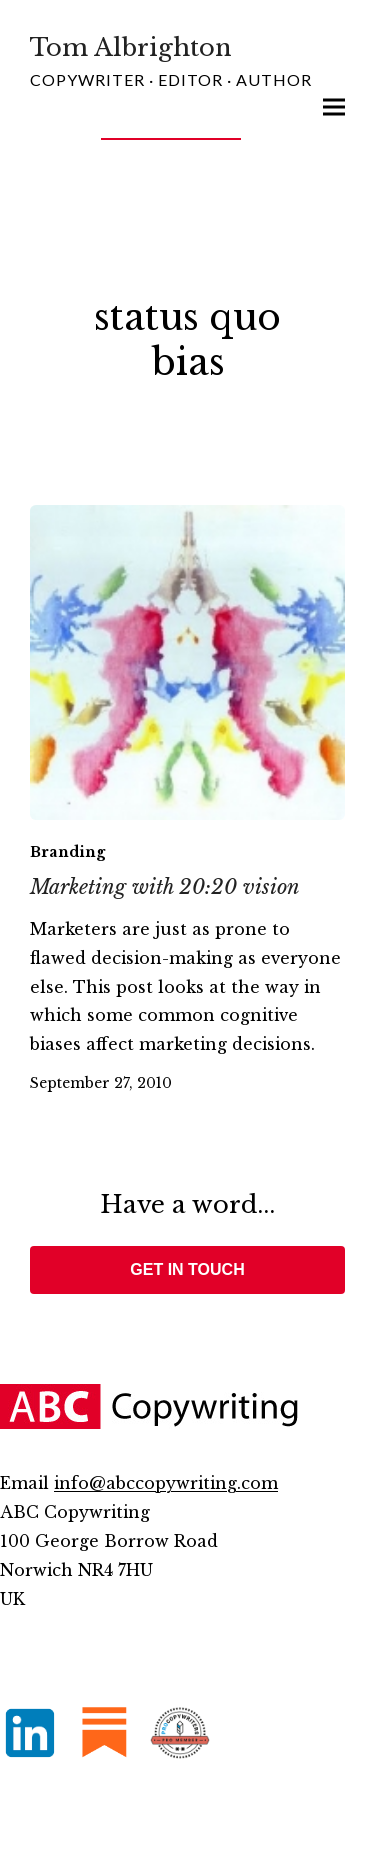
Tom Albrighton (131, 47)
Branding (67, 852)
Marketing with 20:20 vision (165, 887)
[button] (334, 107)
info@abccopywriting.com (166, 1483)
